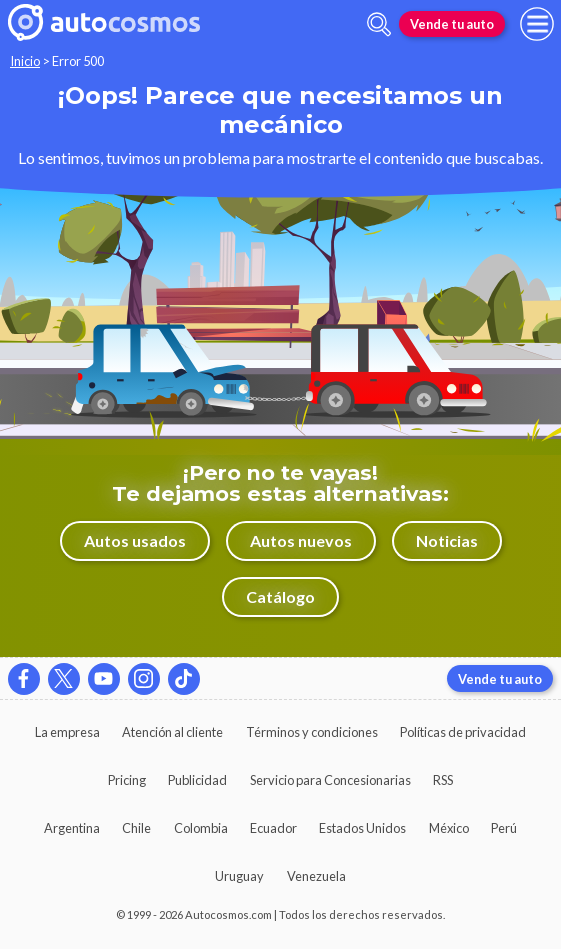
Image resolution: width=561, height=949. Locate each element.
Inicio (25, 61)
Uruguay (239, 876)
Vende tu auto (452, 24)
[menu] (537, 24)
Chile (136, 828)
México (449, 828)
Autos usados (135, 540)
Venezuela (316, 876)
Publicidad (197, 780)
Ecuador (273, 828)
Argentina (72, 828)
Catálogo (280, 596)
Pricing (127, 780)
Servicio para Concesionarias (330, 780)
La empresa (67, 732)
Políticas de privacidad (463, 732)
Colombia (201, 828)
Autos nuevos (301, 540)
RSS (443, 780)
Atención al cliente (172, 732)
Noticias (447, 540)
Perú (504, 828)
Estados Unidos (362, 828)
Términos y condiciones (312, 732)
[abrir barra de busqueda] (379, 24)
